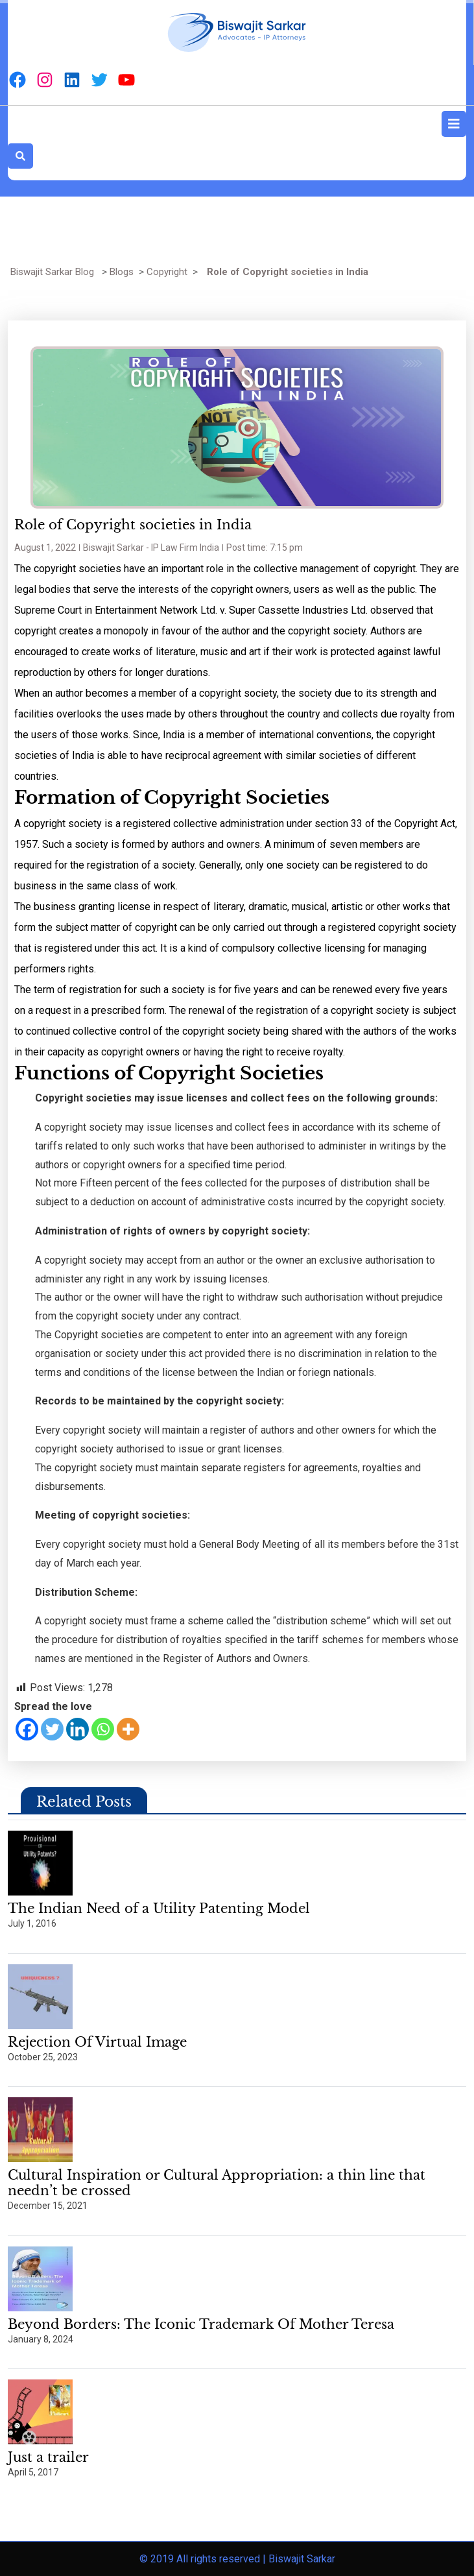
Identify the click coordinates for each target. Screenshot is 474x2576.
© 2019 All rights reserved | (203, 2559)
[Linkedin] (77, 1729)
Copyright (167, 272)
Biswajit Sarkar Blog (52, 272)
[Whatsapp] (102, 1729)
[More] (128, 1729)
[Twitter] (52, 1729)
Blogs (122, 272)
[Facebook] (27, 1729)
